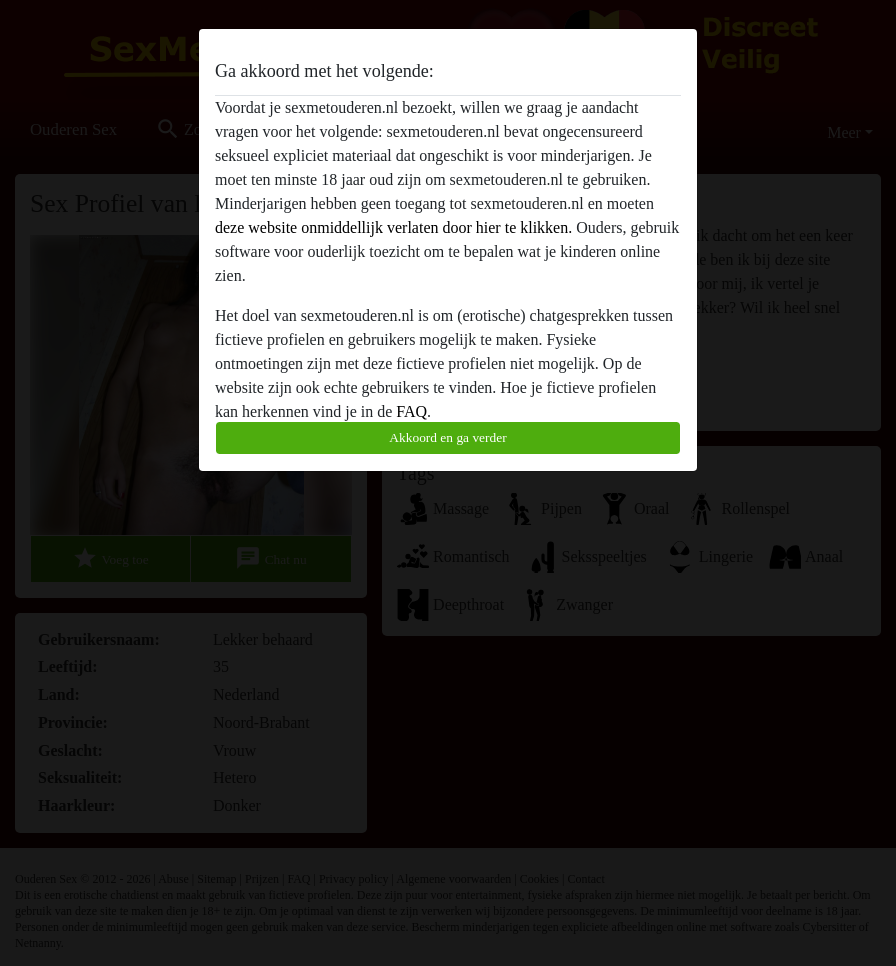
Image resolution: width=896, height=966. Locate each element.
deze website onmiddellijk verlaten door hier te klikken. (393, 227)
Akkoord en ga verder (447, 437)
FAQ (411, 411)
